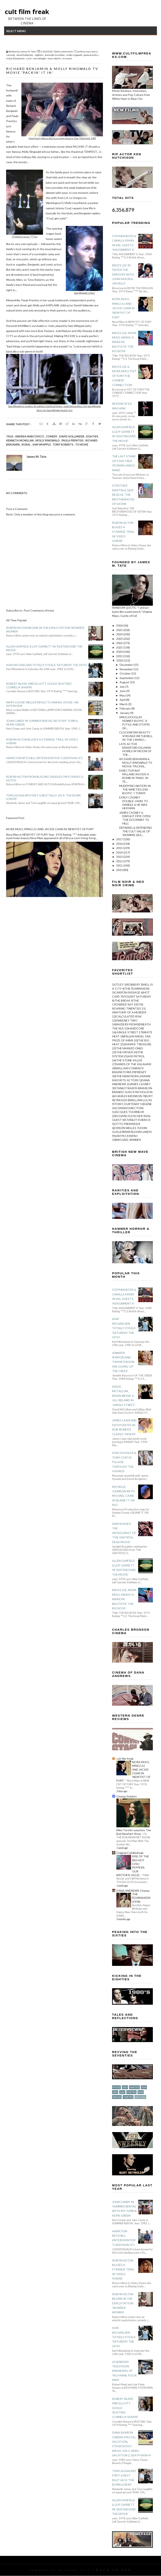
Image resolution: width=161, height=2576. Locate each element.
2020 (119, 651)
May (122, 695)
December (126, 664)
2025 (119, 630)
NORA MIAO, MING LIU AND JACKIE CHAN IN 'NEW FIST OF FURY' (50, 829)
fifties (116, 2087)
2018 (119, 660)
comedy (10, 54)
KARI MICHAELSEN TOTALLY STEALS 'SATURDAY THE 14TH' (46, 665)
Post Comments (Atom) (39, 610)
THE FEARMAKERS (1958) (141, 1897)
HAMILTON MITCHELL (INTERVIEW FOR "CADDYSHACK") (44, 758)
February (125, 708)
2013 (119, 856)
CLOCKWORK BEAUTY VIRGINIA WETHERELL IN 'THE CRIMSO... (136, 736)
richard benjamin (15, 58)
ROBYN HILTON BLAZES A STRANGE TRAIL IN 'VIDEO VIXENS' (123, 532)
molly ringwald (74, 54)
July (122, 686)
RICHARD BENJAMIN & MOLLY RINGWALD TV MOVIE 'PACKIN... (135, 762)
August (124, 682)
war (140, 2092)
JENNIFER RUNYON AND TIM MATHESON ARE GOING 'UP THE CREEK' (123, 1362)
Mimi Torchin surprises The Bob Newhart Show (133, 1831)
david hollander (25, 54)
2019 (119, 656)
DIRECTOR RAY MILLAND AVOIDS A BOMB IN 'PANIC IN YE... (134, 776)
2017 (119, 839)
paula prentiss (91, 54)
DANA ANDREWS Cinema (132, 1890)
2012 (119, 861)
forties (131, 2092)
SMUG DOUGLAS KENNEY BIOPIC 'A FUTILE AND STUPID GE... (134, 722)
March (124, 704)
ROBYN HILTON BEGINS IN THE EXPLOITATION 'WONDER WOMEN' (122, 2303)
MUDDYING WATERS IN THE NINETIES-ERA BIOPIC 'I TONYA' (135, 789)
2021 (119, 647)
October (125, 673)
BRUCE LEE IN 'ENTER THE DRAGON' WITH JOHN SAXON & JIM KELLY (123, 274)
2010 (119, 870)
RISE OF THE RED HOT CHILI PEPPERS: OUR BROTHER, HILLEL (132, 1865)
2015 (119, 848)
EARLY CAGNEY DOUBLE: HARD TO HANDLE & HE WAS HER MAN (133, 803)
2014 (119, 852)
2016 (119, 843)
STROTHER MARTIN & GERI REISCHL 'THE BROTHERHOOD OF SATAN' (123, 494)
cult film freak (27, 15)
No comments (65, 51)
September (127, 678)
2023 (119, 638)
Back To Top (114, 2570)
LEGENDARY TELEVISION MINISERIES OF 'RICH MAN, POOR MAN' (124, 2371)
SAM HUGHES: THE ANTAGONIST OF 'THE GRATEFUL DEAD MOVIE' (124, 1533)
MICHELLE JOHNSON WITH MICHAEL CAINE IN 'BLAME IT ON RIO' (123, 1496)
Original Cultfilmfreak (129, 1853)
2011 (119, 865)
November (126, 669)
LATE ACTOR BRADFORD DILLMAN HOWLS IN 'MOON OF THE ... (135, 749)
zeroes (117, 2097)
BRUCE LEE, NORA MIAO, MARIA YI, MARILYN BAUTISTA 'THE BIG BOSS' (124, 342)
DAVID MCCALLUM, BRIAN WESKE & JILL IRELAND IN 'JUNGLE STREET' (123, 1396)
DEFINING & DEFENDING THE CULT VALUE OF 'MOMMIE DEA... (135, 831)
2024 (119, 634)
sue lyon (140, 2097)
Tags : (10, 436)
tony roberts (55, 58)
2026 (119, 625)
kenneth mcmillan (55, 54)
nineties (134, 2087)
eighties (39, 54)
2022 (119, 643)
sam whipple (40, 58)
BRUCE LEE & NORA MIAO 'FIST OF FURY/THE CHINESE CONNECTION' (124, 376)
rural (29, 58)
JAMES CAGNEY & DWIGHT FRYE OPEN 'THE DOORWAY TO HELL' (134, 818)
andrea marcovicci (87, 51)
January (125, 713)
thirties (128, 2097)
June (123, 691)
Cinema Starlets (126, 1796)
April (123, 699)
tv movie (67, 58)
